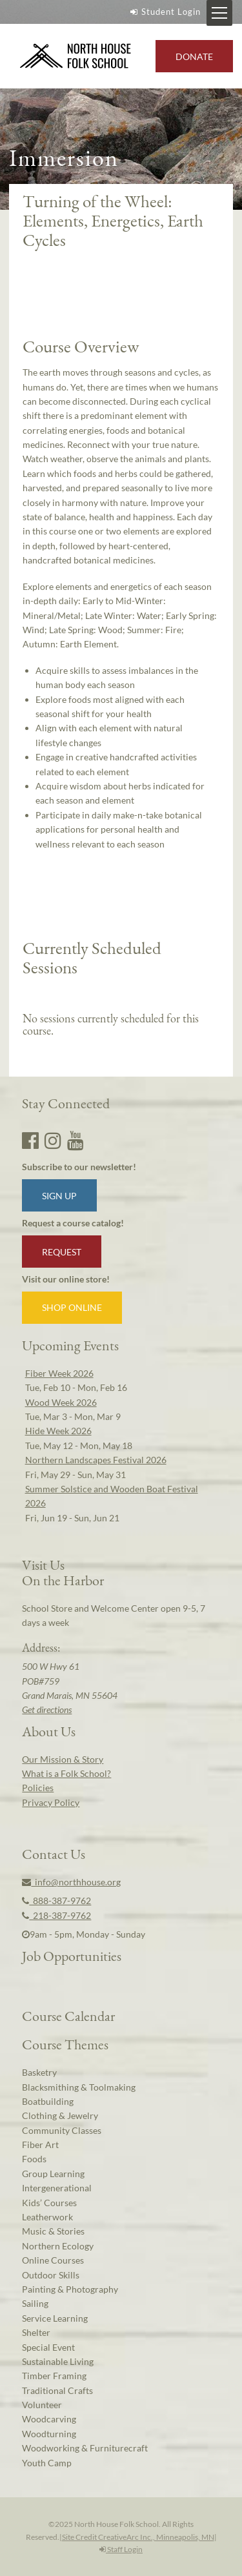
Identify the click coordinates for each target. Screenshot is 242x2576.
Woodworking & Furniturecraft (85, 2447)
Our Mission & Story (62, 1759)
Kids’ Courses (49, 2202)
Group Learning (53, 2173)
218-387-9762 (56, 1915)
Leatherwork (47, 2216)
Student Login (164, 11)
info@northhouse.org (71, 1881)
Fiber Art (40, 2144)
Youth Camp (47, 2462)
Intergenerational (57, 2187)
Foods (34, 2158)
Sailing (35, 2303)
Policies (38, 1787)
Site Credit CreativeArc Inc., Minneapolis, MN (138, 2537)
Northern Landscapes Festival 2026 (95, 1459)
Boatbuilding (48, 2101)
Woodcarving (49, 2418)
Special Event (48, 2347)
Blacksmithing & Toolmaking (79, 2087)
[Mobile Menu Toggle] (219, 13)
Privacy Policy (50, 1802)
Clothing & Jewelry (60, 2115)
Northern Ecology (58, 2245)
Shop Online (72, 1307)
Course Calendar (68, 2016)
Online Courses (53, 2260)
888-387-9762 (56, 1900)
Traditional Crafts (57, 2390)
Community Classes (61, 2130)
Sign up (59, 1195)
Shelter (36, 2332)
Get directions (47, 1709)
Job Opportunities (71, 1956)
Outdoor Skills (50, 2274)
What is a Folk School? (66, 1773)
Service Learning (55, 2318)
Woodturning (49, 2433)
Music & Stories (53, 2231)
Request (61, 1251)
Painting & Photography (70, 2289)
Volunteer (42, 2404)
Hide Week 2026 (58, 1430)
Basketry (39, 2072)
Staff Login (121, 2549)
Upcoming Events (70, 1345)
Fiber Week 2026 (59, 1373)
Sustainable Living (58, 2361)
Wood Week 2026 (61, 1402)
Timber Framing (54, 2375)
